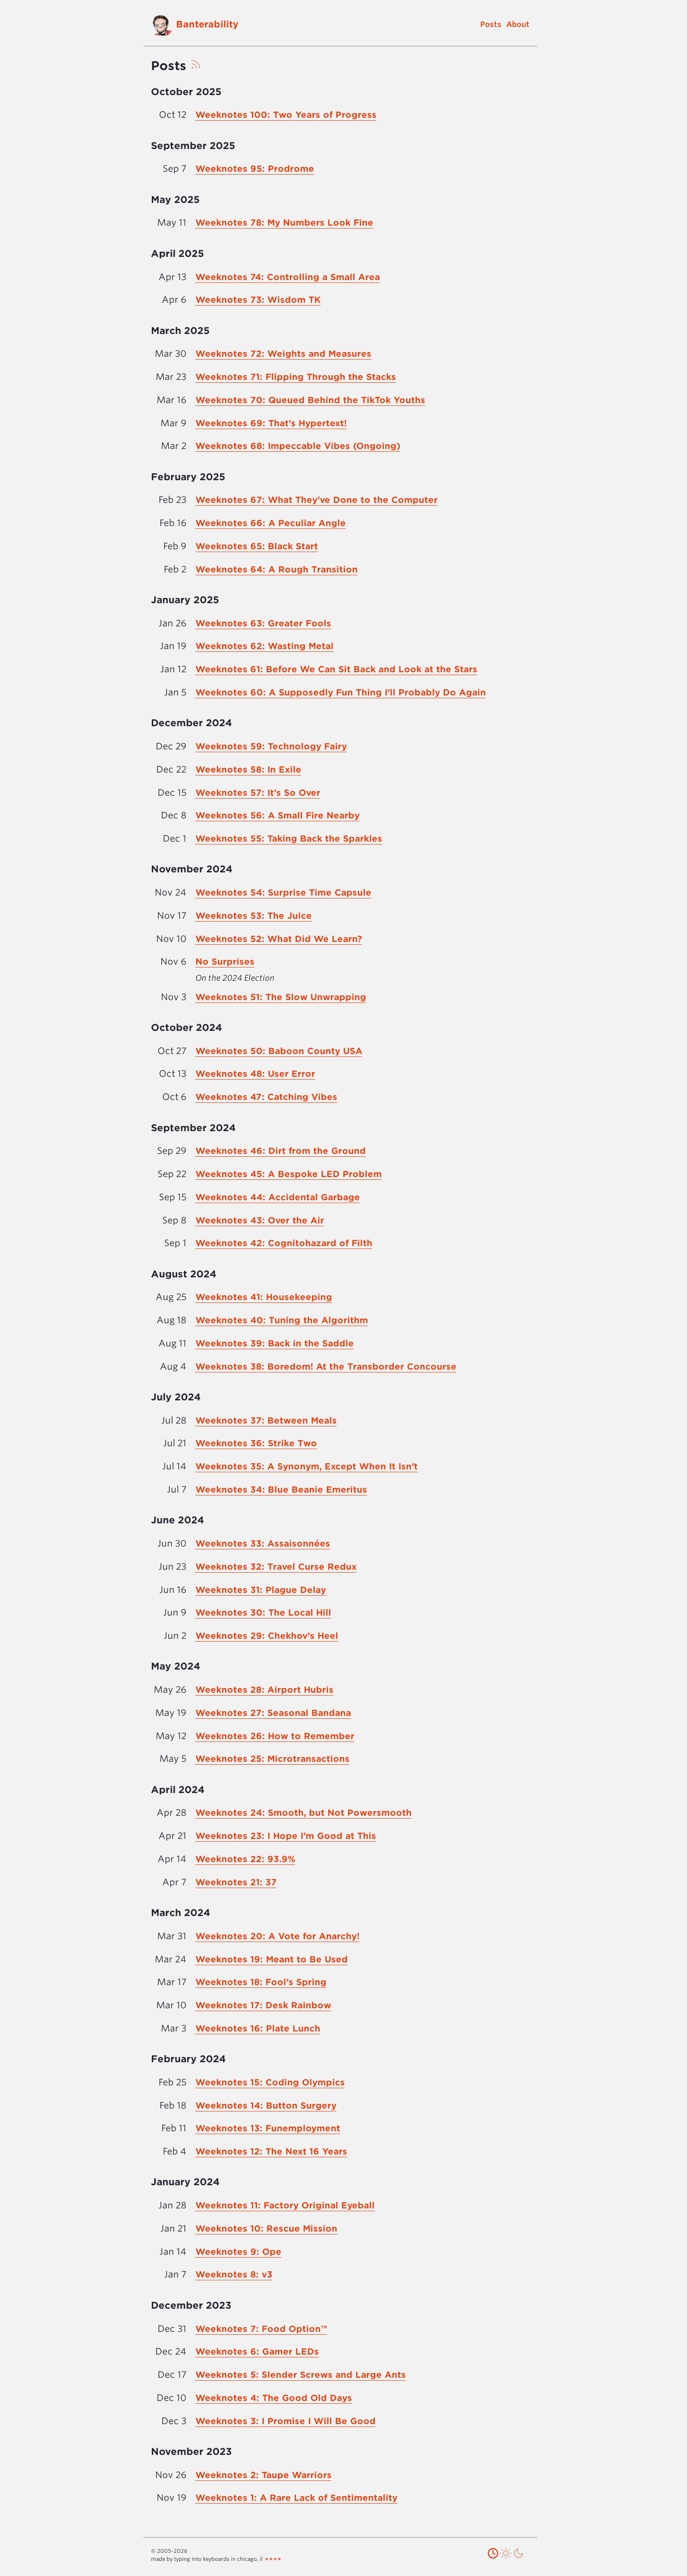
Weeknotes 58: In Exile (248, 769)
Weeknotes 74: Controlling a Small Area (287, 277)
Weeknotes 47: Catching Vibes (266, 1097)
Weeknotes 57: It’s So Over (257, 793)
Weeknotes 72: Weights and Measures (283, 354)
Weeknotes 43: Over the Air (259, 1220)
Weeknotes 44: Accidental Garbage (277, 1197)
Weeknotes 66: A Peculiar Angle (270, 523)
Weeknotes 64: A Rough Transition (276, 569)
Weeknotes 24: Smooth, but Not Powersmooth (303, 1813)
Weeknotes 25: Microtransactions (272, 1759)
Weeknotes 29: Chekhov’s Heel (266, 1636)
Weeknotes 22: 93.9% (245, 1859)
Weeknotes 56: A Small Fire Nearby (277, 815)
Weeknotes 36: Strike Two (256, 1443)
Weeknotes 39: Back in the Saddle (274, 1343)
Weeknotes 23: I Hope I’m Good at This (285, 1836)
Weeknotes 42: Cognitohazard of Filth (283, 1243)
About (517, 24)
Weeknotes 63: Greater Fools (263, 623)
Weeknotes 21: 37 (236, 1882)
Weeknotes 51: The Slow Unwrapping (280, 997)
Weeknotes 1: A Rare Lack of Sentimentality (296, 2498)
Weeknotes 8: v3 (234, 2274)
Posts (491, 24)
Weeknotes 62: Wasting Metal (264, 646)
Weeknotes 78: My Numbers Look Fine (284, 223)
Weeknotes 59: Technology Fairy (271, 746)
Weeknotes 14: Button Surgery (265, 2105)
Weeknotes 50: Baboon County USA (278, 1051)
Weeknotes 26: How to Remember (274, 1736)
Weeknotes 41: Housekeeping (263, 1297)
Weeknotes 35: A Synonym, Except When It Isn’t (306, 1466)
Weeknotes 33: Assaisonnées (262, 1543)
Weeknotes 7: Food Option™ (261, 2329)
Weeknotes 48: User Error (255, 1074)
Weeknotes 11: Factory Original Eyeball (285, 2205)
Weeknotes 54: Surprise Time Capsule (283, 892)
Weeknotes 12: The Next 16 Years (271, 2151)
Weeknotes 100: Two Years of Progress (286, 115)
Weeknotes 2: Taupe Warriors (263, 2475)
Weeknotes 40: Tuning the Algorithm (281, 1320)
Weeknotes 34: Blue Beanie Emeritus (281, 1490)
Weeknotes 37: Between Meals (266, 1420)
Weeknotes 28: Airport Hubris (264, 1690)
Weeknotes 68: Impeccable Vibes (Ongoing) (297, 446)
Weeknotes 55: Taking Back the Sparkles (288, 839)
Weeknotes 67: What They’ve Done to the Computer (316, 500)
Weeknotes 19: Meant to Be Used (271, 1959)
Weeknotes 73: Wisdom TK (258, 300)
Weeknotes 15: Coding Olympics (270, 2082)
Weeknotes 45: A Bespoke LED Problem (288, 1174)
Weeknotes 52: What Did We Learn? (278, 939)
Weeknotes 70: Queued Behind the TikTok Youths (310, 400)
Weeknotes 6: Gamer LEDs (257, 2351)
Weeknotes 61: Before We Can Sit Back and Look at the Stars (336, 669)
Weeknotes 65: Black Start (256, 546)
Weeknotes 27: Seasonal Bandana (273, 1713)
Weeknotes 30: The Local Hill (263, 1613)
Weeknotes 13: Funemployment (267, 2128)
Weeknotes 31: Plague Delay (260, 1590)
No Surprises (225, 962)
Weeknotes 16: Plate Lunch (257, 2028)
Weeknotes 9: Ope (238, 2252)
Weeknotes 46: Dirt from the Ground (280, 1151)
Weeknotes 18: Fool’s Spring (260, 1982)
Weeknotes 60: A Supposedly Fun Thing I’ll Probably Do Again (340, 692)
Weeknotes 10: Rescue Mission (266, 2228)
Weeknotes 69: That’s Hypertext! (271, 423)
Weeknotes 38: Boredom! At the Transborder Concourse (326, 1367)
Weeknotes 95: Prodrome (254, 169)
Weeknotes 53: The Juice (253, 916)
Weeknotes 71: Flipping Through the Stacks (295, 377)
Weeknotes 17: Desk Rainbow (263, 2005)
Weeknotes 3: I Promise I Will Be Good (285, 2421)
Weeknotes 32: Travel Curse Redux (276, 1567)
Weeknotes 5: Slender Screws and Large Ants (300, 2375)
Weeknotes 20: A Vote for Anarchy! (277, 1936)
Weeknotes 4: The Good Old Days (273, 2398)
